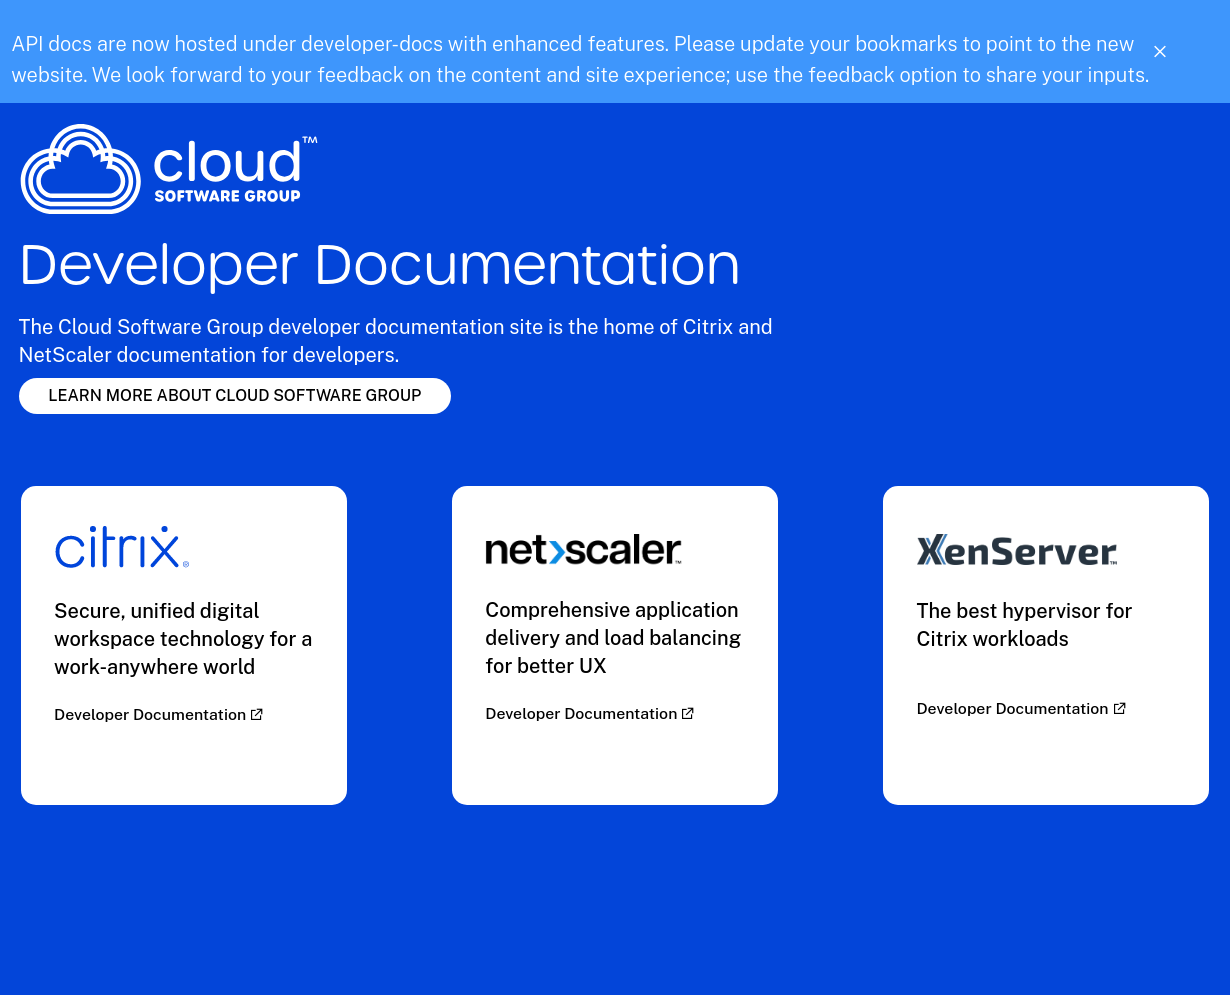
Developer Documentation (151, 714)
